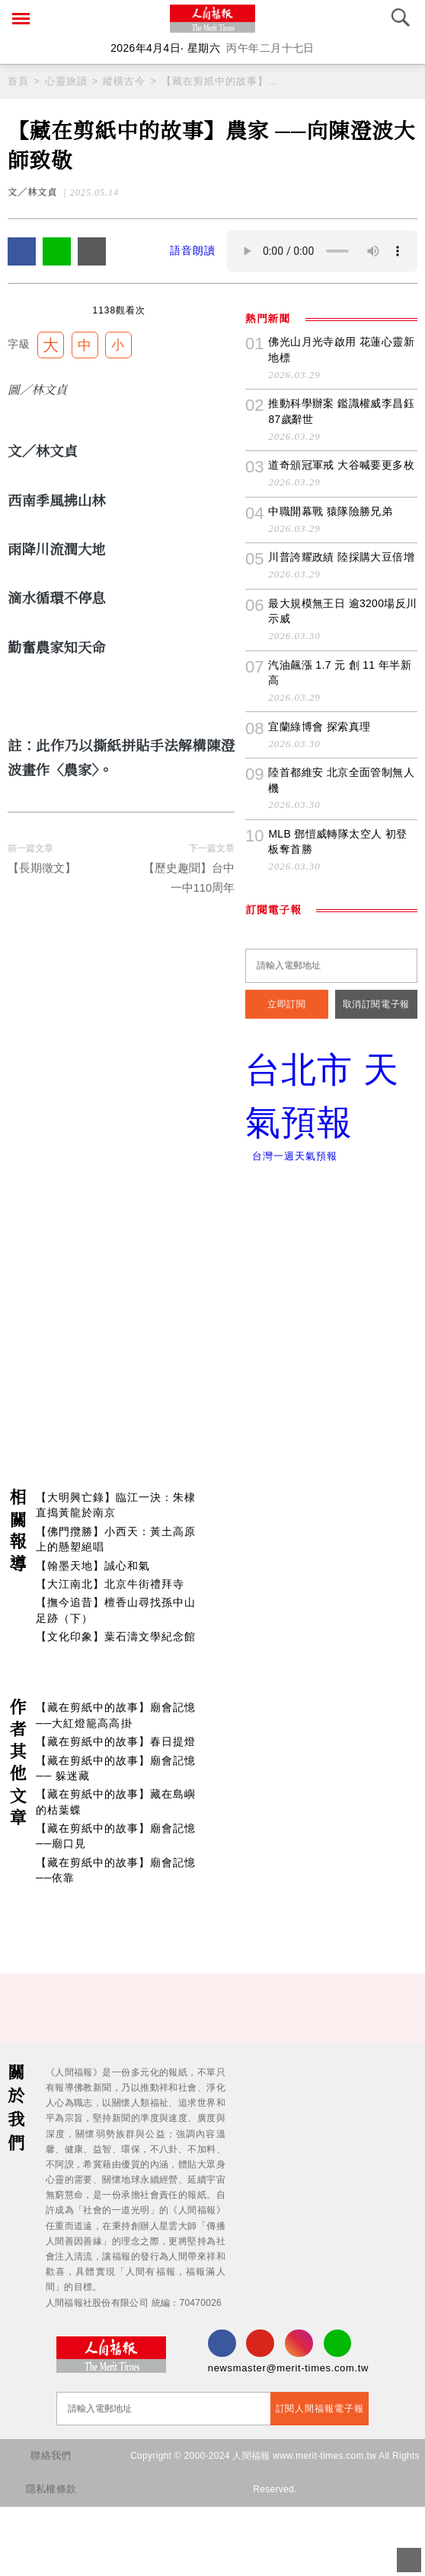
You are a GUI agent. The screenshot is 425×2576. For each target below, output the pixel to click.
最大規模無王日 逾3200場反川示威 (337, 764)
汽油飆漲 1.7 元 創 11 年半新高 (338, 825)
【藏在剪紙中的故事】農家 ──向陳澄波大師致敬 (220, 81)
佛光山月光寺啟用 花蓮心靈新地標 (341, 502)
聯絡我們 (50, 2525)
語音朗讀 (193, 251)
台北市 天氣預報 (331, 1253)
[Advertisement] (212, 1398)
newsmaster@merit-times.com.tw (283, 2437)
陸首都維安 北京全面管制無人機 (341, 933)
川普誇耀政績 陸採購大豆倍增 (341, 709)
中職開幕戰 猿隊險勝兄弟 (329, 664)
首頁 (18, 81)
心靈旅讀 (66, 81)
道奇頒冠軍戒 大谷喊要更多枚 (341, 617)
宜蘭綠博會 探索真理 (318, 879)
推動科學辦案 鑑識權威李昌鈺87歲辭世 (341, 564)
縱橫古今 (124, 81)
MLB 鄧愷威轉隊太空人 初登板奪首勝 (342, 994)
